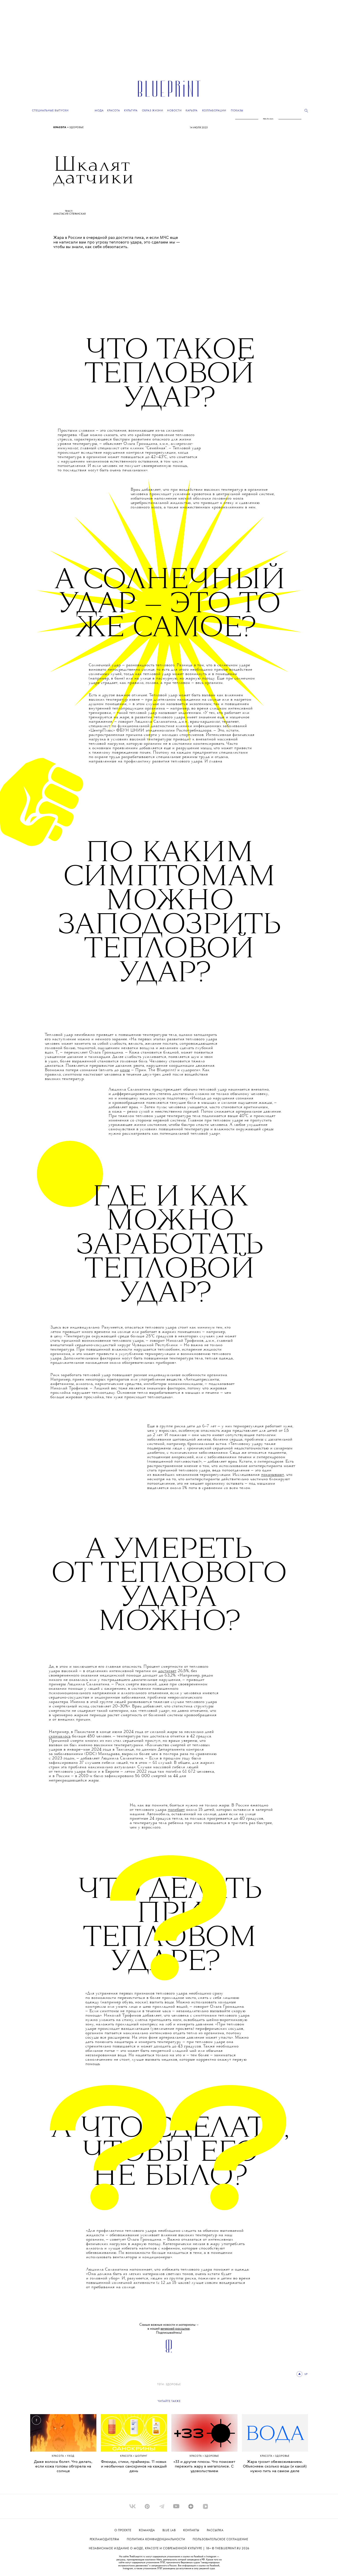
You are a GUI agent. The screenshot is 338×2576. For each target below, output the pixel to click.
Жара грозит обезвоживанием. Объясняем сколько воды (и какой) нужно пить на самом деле (275, 2466)
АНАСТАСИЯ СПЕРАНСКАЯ (69, 214)
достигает (167, 1671)
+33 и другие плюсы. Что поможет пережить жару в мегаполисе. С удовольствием (204, 2466)
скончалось (60, 1736)
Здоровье (76, 127)
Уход (71, 2456)
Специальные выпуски (50, 110)
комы (125, 1070)
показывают (272, 1475)
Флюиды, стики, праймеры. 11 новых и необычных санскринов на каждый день (134, 2466)
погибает (176, 1810)
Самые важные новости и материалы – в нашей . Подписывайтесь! (169, 2329)
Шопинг (141, 2456)
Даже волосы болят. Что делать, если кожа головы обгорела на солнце (63, 2466)
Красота (60, 127)
